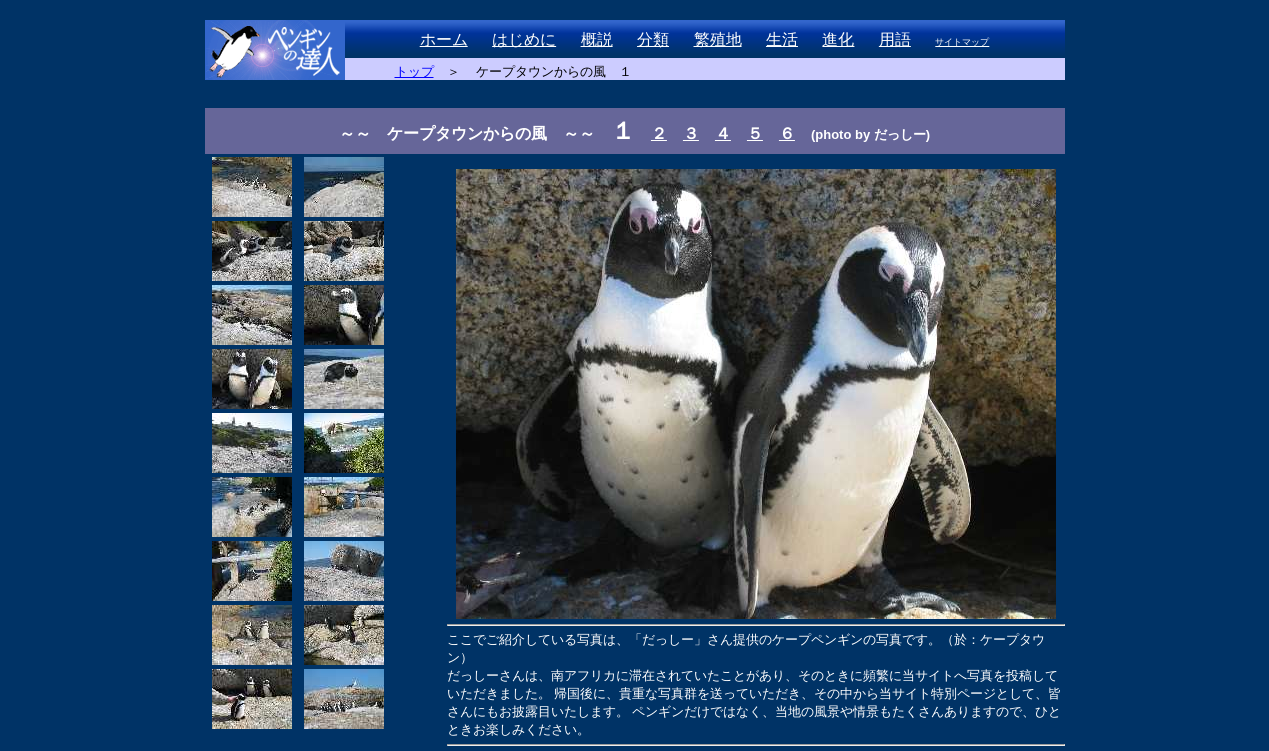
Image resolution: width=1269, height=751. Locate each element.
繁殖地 (718, 39)
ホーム (444, 39)
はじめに (524, 39)
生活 (782, 39)
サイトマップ (962, 42)
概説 (597, 39)
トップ (414, 71)
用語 (895, 39)
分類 (653, 39)
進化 (838, 39)
